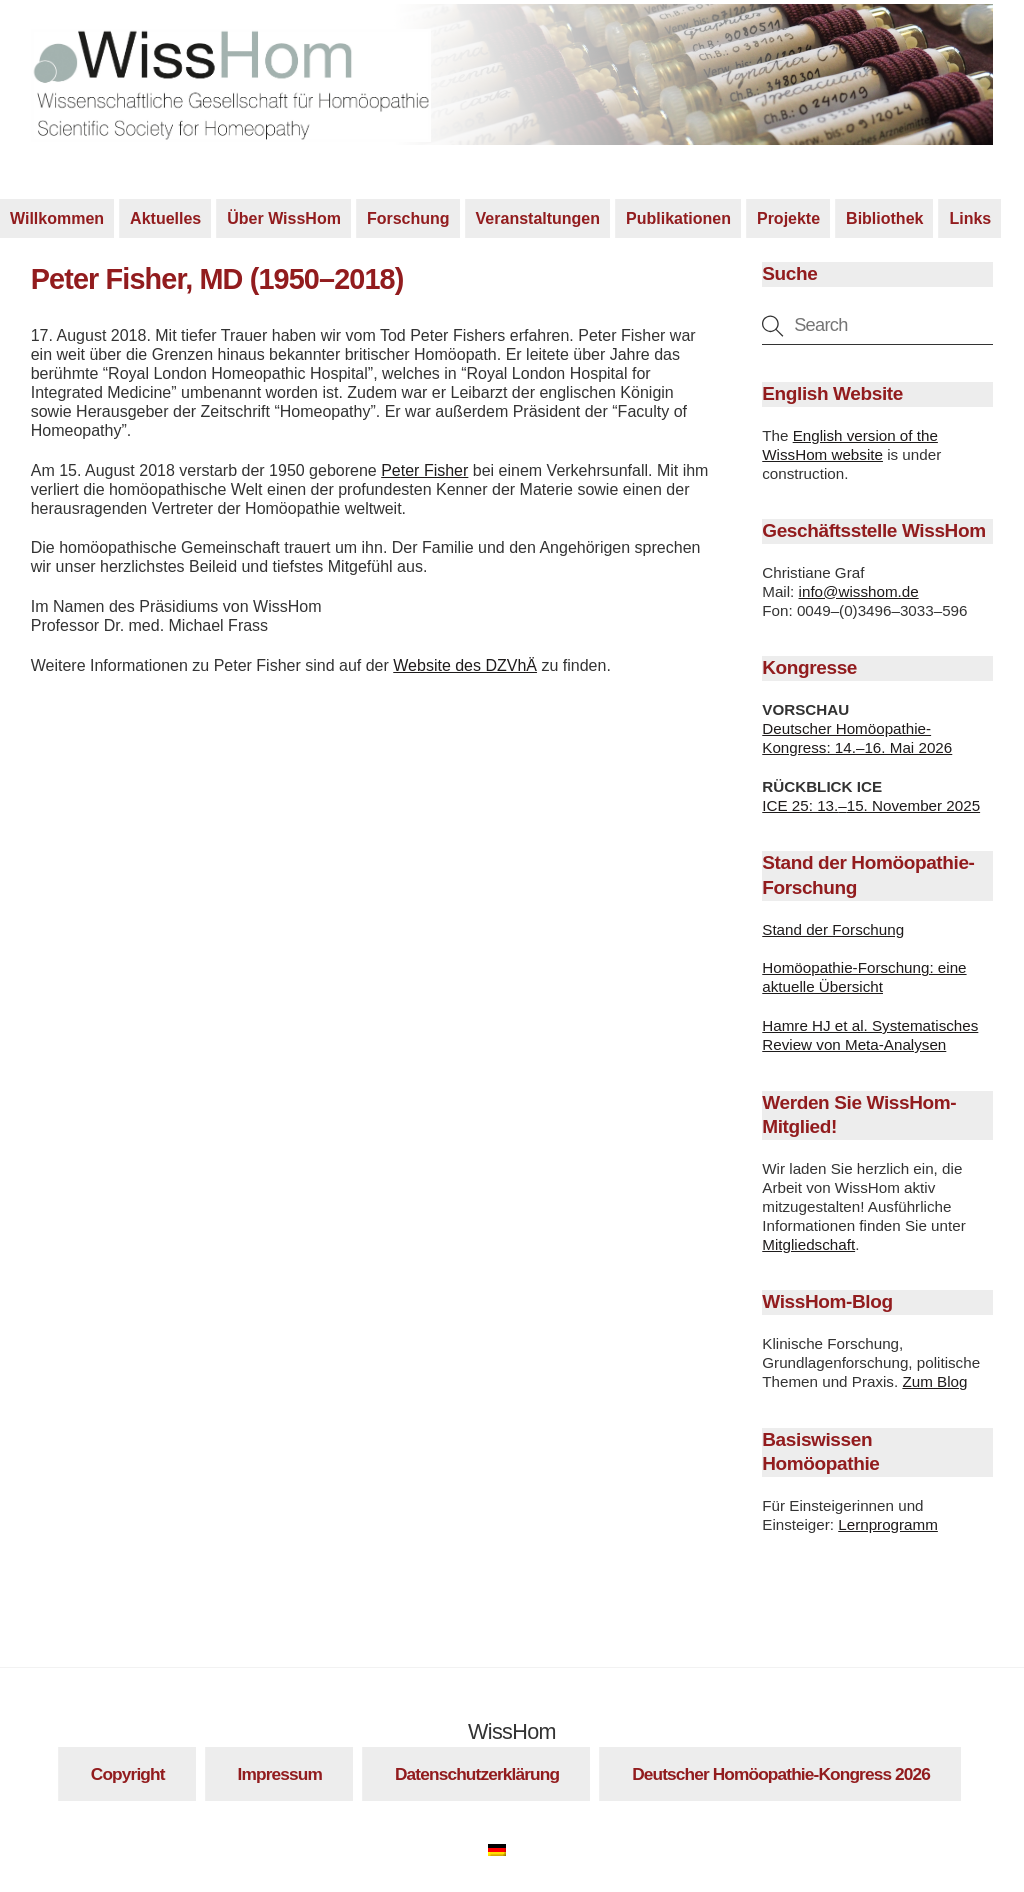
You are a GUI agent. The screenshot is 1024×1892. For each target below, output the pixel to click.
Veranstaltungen (538, 221)
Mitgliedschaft (808, 1247)
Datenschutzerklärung (477, 1777)
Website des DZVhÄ (465, 668)
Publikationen (678, 221)
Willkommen (57, 221)
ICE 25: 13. (800, 807)
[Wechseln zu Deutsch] (507, 1849)
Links (970, 221)
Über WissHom (284, 221)
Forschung (408, 221)
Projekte (788, 221)
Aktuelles (165, 221)
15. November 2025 (913, 807)
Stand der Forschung (833, 931)
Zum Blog (934, 1384)
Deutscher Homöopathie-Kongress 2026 (781, 1777)
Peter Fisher (424, 472)
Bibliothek (884, 221)
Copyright (128, 1777)
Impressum (280, 1777)
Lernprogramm (888, 1527)
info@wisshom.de (859, 593)
